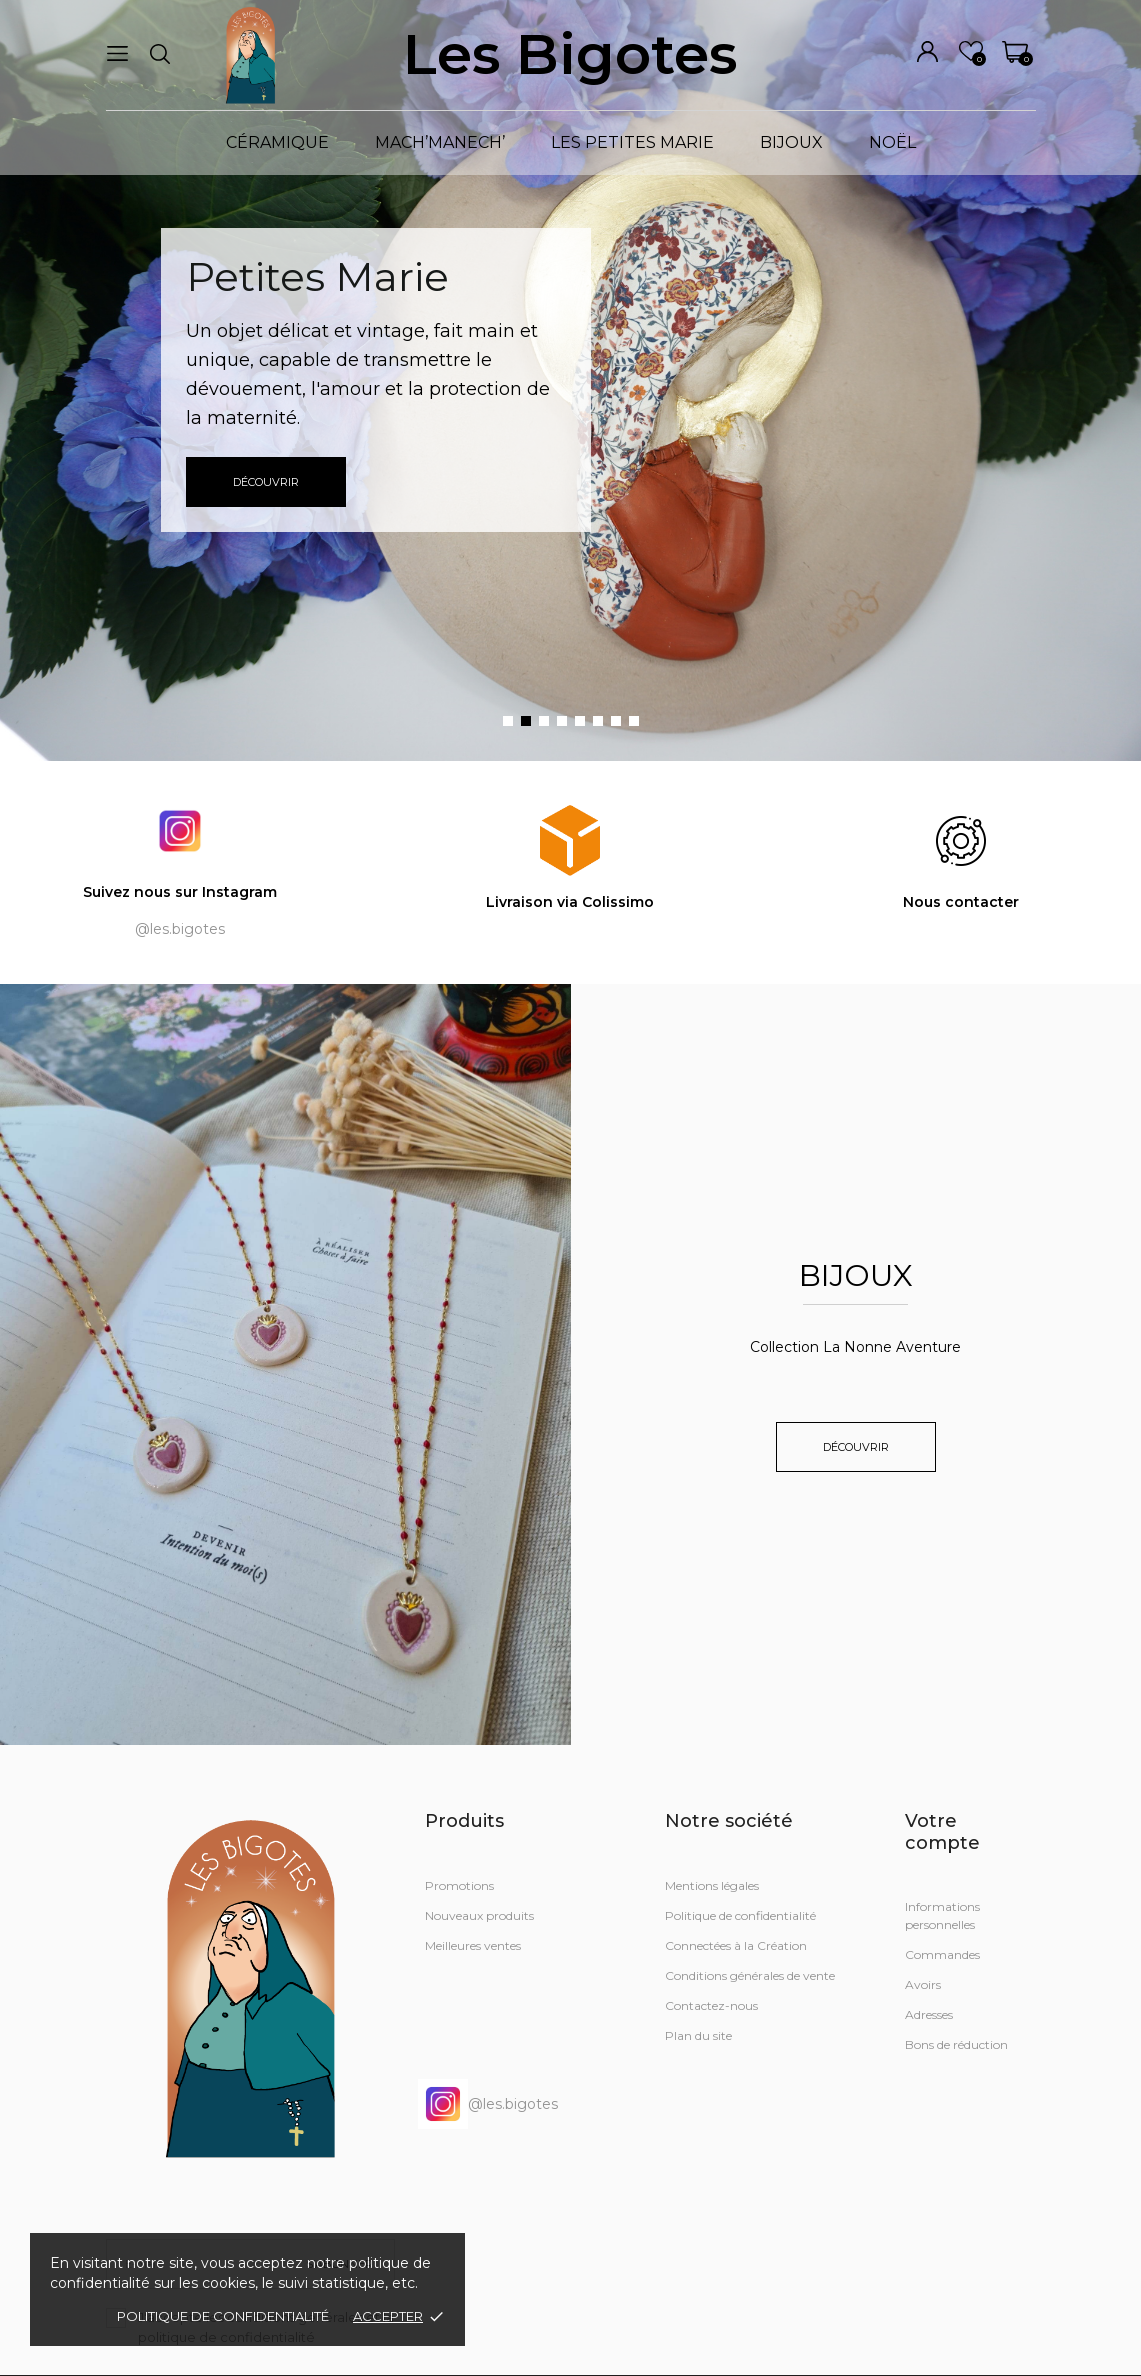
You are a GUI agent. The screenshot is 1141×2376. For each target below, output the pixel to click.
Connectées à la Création (736, 1945)
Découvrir (266, 482)
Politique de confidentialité (223, 2316)
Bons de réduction (956, 2044)
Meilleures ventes (473, 1945)
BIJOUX (791, 142)
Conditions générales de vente (750, 1975)
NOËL (892, 142)
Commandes (942, 1954)
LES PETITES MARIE (632, 142)
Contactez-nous (711, 2005)
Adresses (929, 2014)
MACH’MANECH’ (440, 142)
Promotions (459, 1885)
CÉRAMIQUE (277, 142)
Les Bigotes (570, 54)
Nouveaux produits (479, 1915)
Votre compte (942, 1832)
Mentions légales (712, 1885)
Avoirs (923, 1984)
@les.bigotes (488, 2104)
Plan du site (698, 2035)
